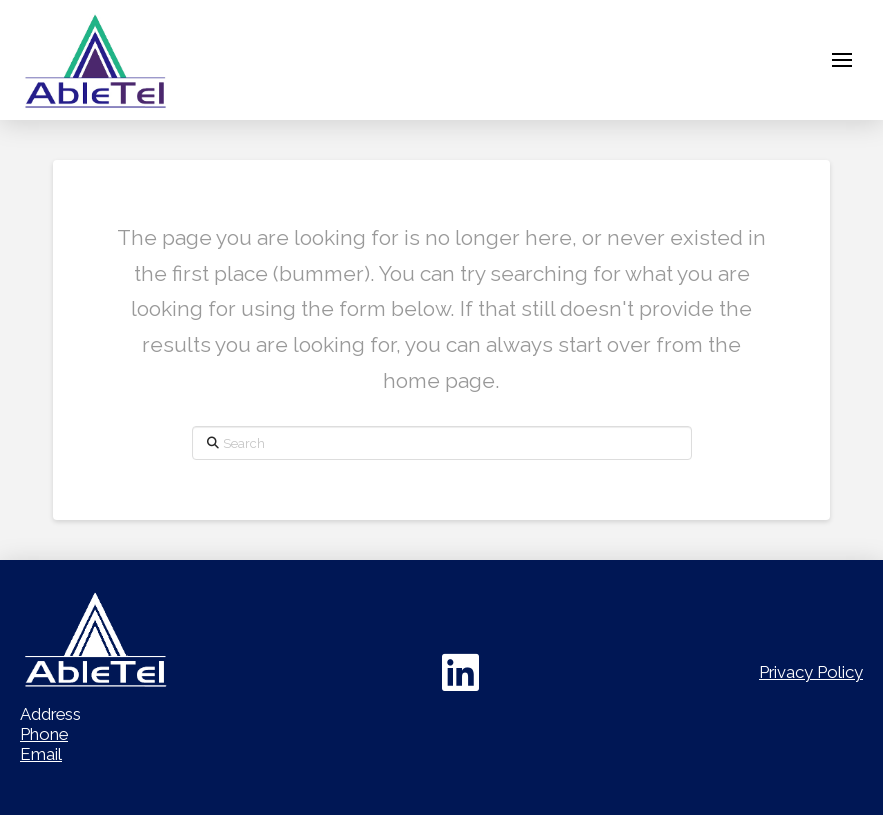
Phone (44, 734)
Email (41, 754)
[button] (842, 60)
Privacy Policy (811, 672)
